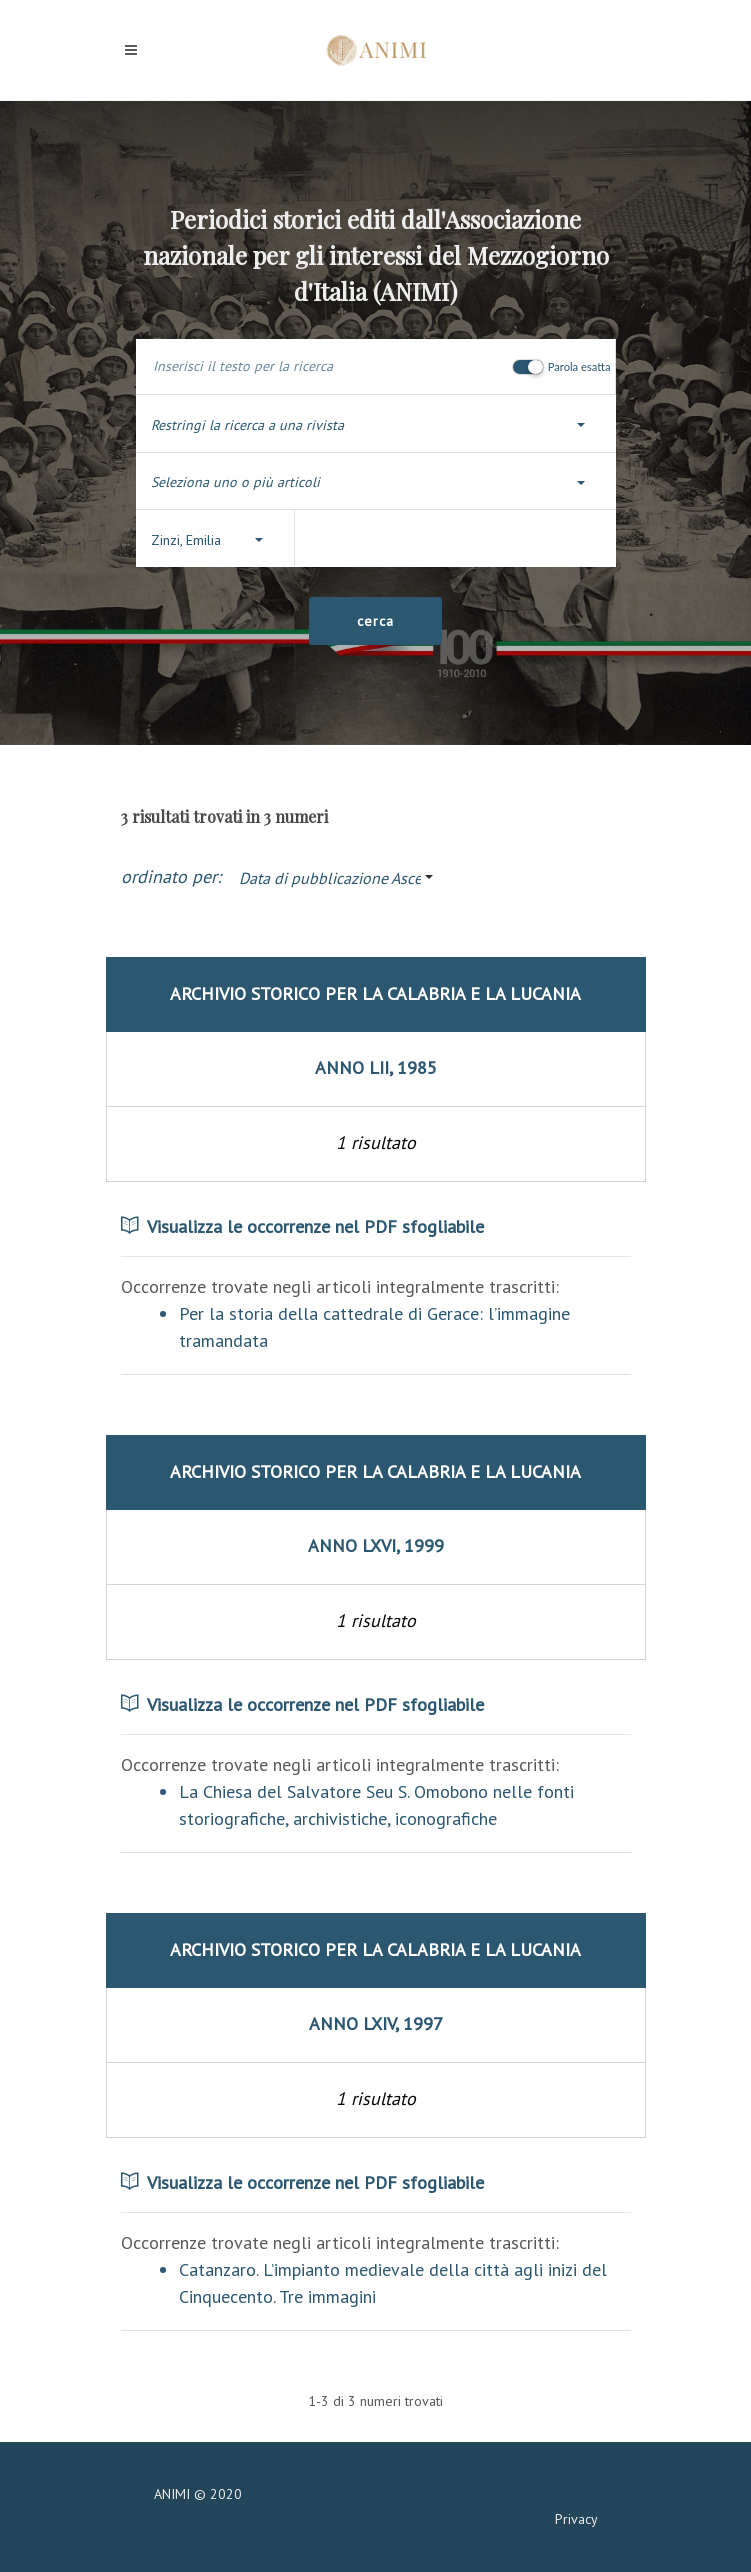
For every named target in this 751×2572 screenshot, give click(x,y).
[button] (376, 425)
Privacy (576, 2519)
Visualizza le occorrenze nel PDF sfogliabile (302, 1226)
